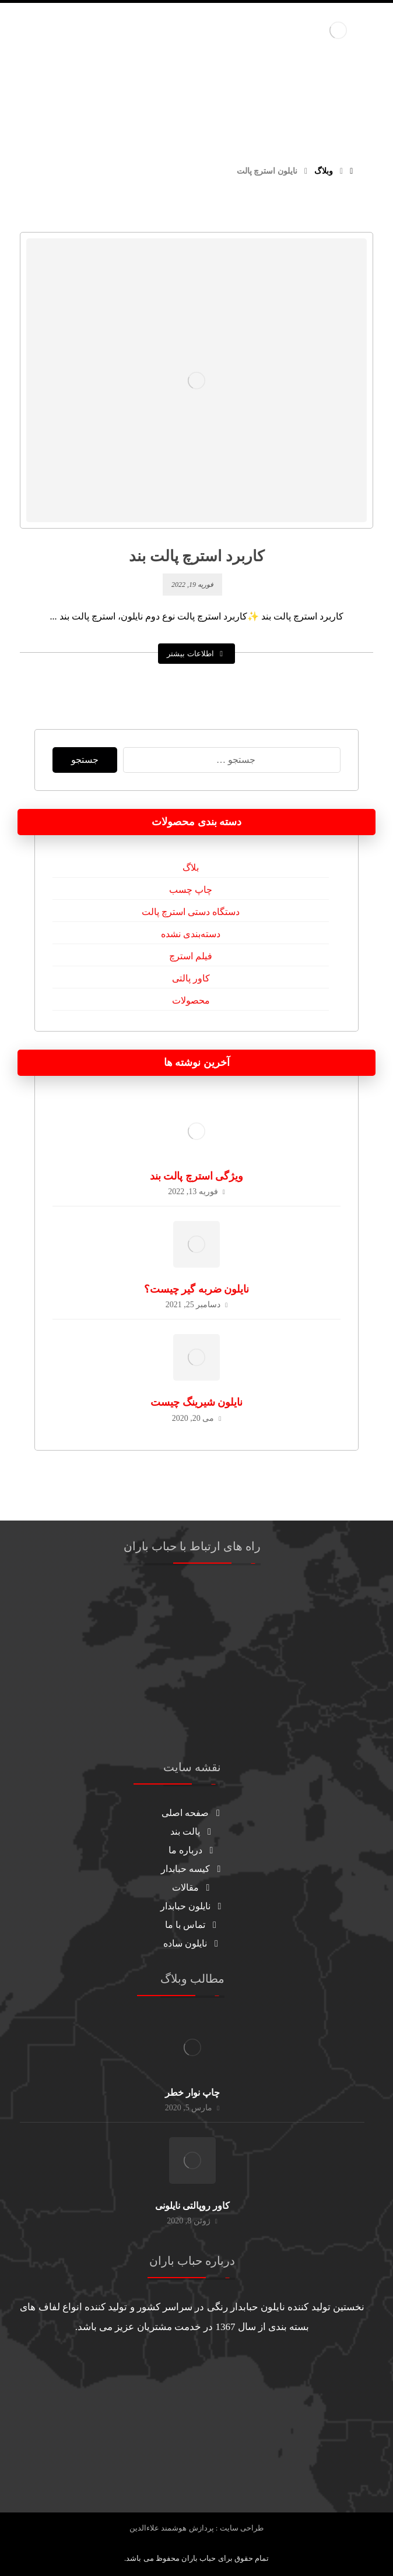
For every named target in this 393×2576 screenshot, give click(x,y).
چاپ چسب (190, 890)
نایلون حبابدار (192, 1906)
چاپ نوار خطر (192, 2093)
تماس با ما (192, 1925)
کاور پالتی (191, 978)
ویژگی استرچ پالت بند (197, 1176)
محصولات (191, 1000)
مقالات (192, 1887)
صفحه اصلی (192, 1813)
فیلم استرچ (190, 956)
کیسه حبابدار (192, 1869)
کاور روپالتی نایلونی (192, 2206)
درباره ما (192, 1850)
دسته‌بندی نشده (190, 934)
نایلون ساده (192, 1943)
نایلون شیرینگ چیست (196, 1402)
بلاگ (191, 867)
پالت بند (192, 1831)
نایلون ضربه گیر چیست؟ (197, 1289)
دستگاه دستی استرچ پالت (191, 912)
